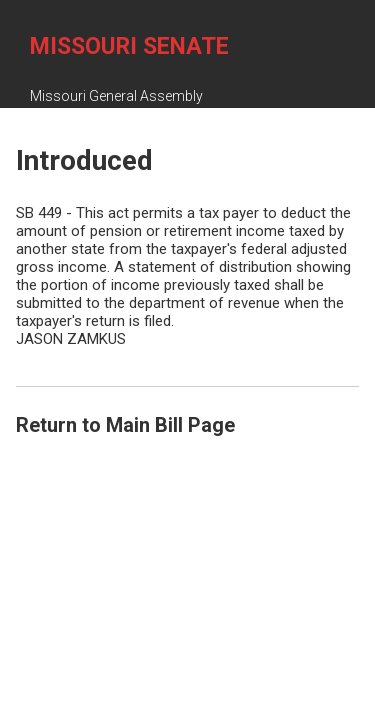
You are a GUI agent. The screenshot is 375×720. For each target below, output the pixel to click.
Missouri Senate (129, 46)
